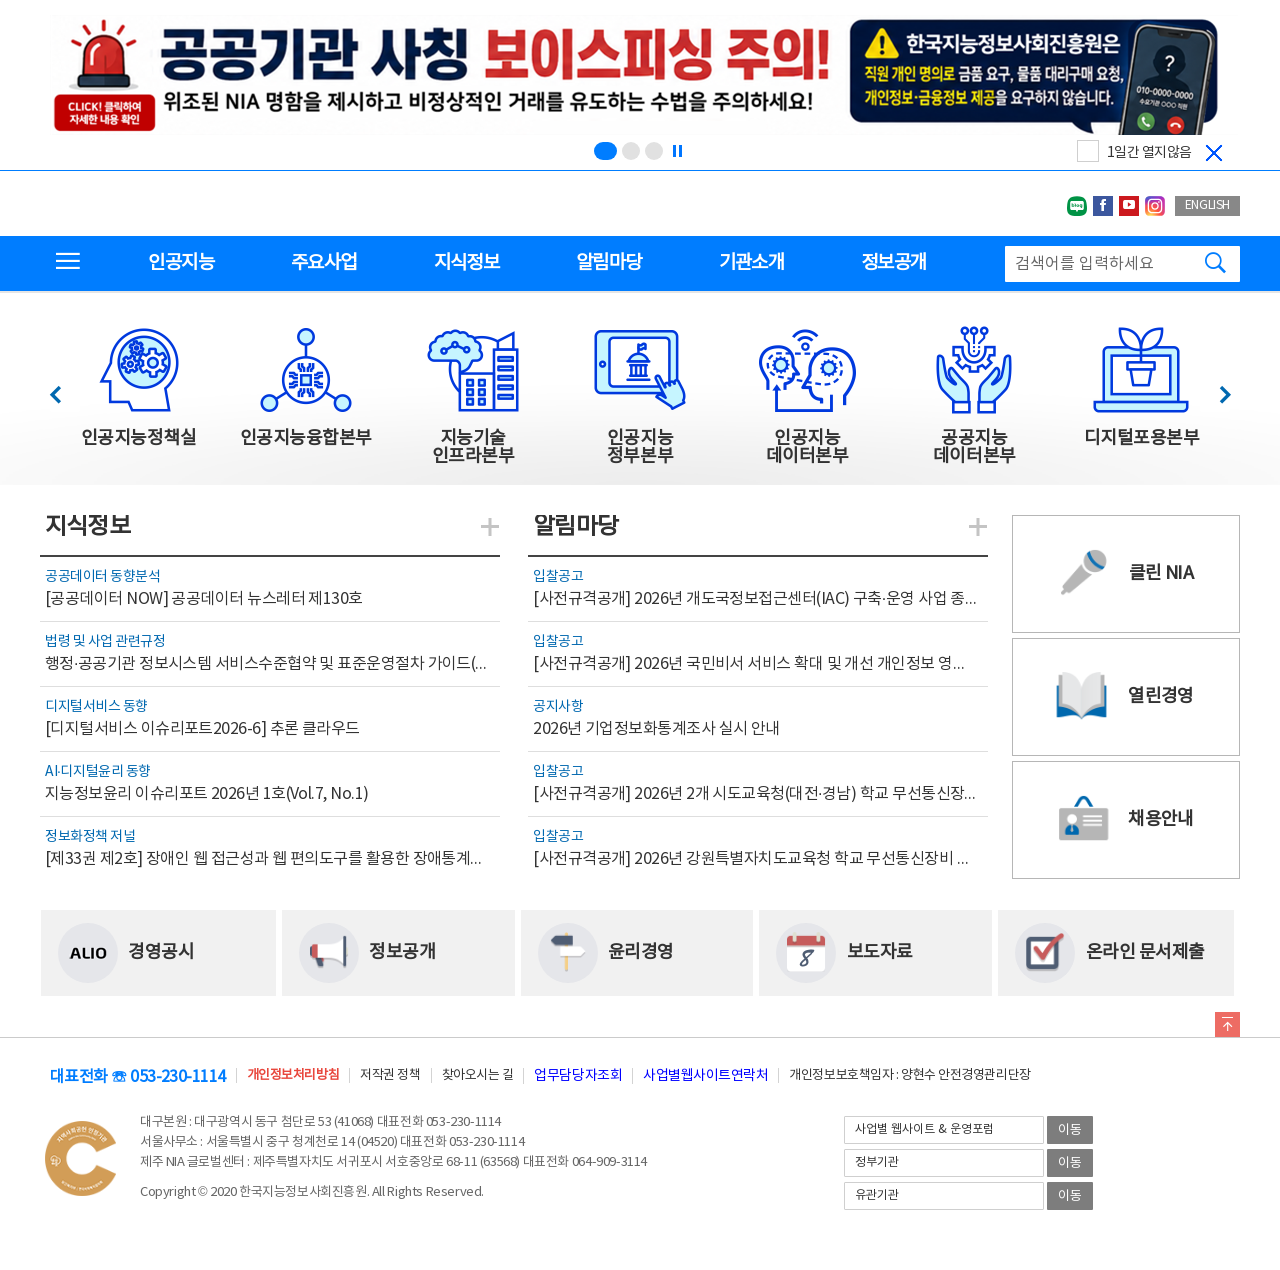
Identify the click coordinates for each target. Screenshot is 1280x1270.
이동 (1070, 1130)
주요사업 (323, 263)
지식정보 (466, 263)
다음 (1214, 389)
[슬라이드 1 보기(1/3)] (605, 151)
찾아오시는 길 (478, 1075)
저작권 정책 (390, 1075)
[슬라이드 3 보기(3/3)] (654, 151)
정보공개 (893, 263)
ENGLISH (1207, 205)
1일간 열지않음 (1149, 153)
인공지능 (180, 263)
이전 (64, 389)
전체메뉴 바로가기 (0, 0)
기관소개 (751, 263)
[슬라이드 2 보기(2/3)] (631, 151)
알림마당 (608, 263)
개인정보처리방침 (293, 1075)
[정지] (677, 151)
